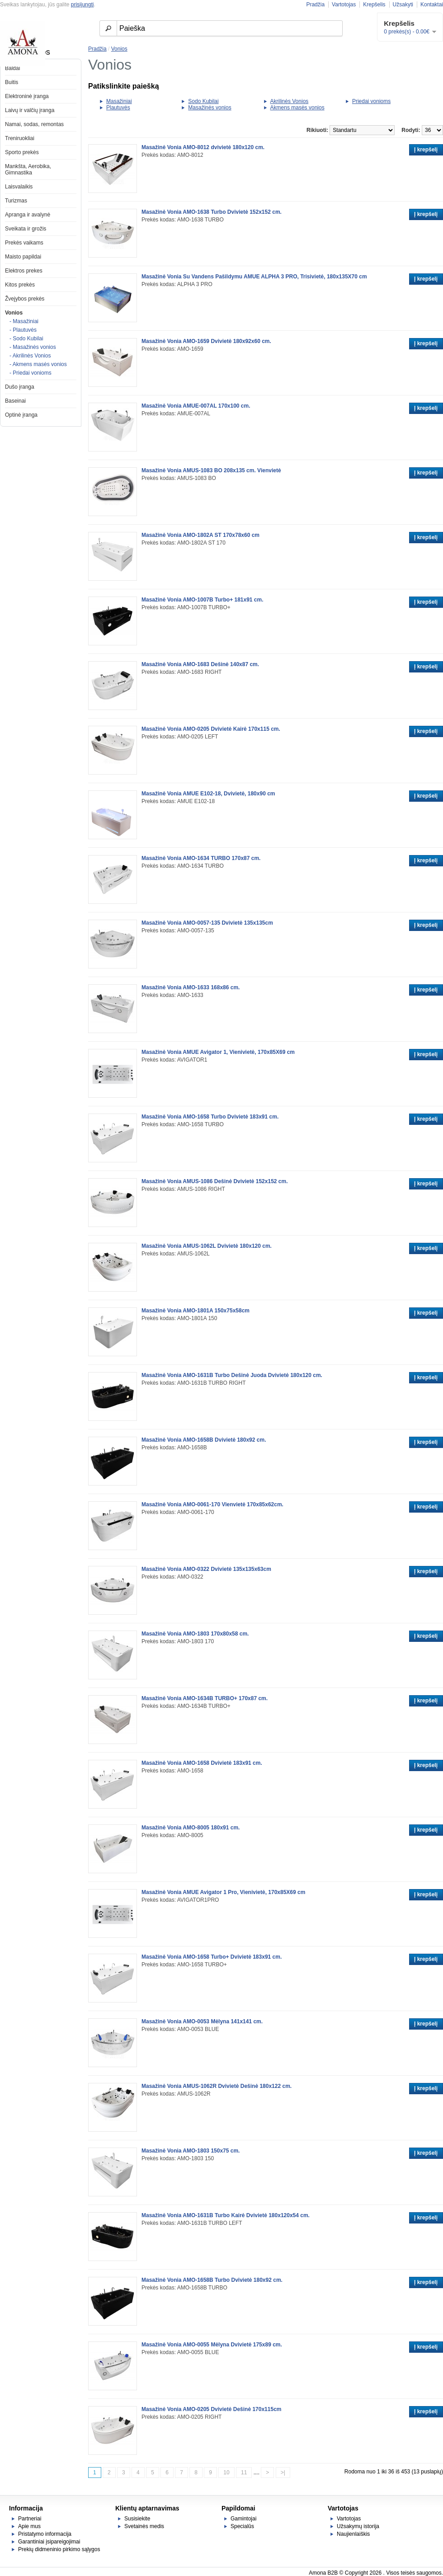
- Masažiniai (23, 321)
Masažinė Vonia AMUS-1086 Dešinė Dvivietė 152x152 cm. (214, 1181)
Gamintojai (243, 2518)
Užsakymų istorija (358, 2526)
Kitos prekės (20, 285)
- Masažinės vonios (32, 347)
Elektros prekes (23, 271)
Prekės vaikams (24, 243)
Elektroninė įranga (27, 96)
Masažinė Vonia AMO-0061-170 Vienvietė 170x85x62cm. (212, 1504)
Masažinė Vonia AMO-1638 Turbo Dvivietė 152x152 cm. (211, 212)
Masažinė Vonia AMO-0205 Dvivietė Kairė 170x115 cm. (210, 729)
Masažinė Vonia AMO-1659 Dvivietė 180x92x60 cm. (206, 341)
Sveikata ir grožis (25, 229)
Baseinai (15, 401)
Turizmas (16, 200)
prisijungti (82, 4)
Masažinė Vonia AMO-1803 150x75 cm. (190, 2151)
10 (226, 2472)
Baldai (12, 68)
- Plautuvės (23, 330)
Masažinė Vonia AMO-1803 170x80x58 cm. (195, 1634)
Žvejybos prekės (24, 299)
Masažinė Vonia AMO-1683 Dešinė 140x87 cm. (200, 664)
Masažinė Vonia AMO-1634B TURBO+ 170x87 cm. (204, 1698)
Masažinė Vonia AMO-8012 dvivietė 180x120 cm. (202, 147)
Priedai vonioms (371, 101)
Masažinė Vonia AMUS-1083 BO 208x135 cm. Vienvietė (211, 470)
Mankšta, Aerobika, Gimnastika (28, 169)
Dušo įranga (19, 387)
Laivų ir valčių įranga (29, 110)
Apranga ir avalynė (27, 215)
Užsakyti (403, 4)
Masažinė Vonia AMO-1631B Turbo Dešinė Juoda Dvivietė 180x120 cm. (231, 1375)
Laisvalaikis (19, 186)
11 (244, 2472)
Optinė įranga (21, 415)
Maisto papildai (23, 257)
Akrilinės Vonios (289, 101)
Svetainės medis (144, 2526)
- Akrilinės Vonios (30, 356)
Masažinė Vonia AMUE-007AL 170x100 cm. (195, 406)
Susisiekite (137, 2518)
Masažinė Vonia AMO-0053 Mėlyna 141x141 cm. (202, 2021)
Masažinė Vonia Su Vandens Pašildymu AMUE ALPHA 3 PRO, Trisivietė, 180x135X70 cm (254, 276)
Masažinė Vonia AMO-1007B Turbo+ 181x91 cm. (202, 600)
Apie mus (29, 2526)
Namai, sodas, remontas (34, 124)
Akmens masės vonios (297, 107)
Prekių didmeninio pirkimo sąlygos (59, 2549)
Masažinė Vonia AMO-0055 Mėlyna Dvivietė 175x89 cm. (211, 2344)
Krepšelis (374, 4)
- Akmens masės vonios (38, 364)
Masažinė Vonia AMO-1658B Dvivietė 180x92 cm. (203, 1440)
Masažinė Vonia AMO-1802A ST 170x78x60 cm (200, 535)
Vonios (14, 313)
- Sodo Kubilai (26, 338)
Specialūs (242, 2526)
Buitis (11, 82)
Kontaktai (431, 4)
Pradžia (315, 4)
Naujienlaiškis (353, 2534)
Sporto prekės (22, 152)
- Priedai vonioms (30, 373)
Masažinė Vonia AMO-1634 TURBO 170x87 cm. (200, 858)
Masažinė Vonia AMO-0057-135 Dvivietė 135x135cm (207, 923)
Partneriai (29, 2518)
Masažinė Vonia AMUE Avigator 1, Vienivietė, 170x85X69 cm (218, 1052)
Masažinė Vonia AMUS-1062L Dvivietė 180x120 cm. (206, 1246)
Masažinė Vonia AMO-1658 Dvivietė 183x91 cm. (201, 1763)
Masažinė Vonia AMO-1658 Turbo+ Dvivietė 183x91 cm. (211, 1957)
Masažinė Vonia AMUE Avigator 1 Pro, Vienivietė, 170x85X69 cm (223, 1892)
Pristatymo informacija (44, 2534)
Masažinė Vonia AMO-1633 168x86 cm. (190, 987)
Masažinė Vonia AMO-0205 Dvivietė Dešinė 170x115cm (211, 2409)
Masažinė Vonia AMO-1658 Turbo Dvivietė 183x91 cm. (209, 1117)
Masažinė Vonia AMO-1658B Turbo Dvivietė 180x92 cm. (212, 2280)
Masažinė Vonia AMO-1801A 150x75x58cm (195, 1310)
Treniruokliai (19, 138)
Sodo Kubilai (203, 101)
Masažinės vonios (209, 107)
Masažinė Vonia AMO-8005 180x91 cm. (190, 1827)
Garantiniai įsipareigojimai (49, 2541)
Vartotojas (344, 4)
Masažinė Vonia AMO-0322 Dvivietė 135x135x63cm (206, 1569)
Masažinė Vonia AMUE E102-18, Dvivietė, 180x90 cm (208, 793)
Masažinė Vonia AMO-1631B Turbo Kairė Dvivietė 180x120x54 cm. (225, 2215)
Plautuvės (118, 107)
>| (283, 2472)
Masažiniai (119, 101)
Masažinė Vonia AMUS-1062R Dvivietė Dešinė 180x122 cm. (216, 2086)
